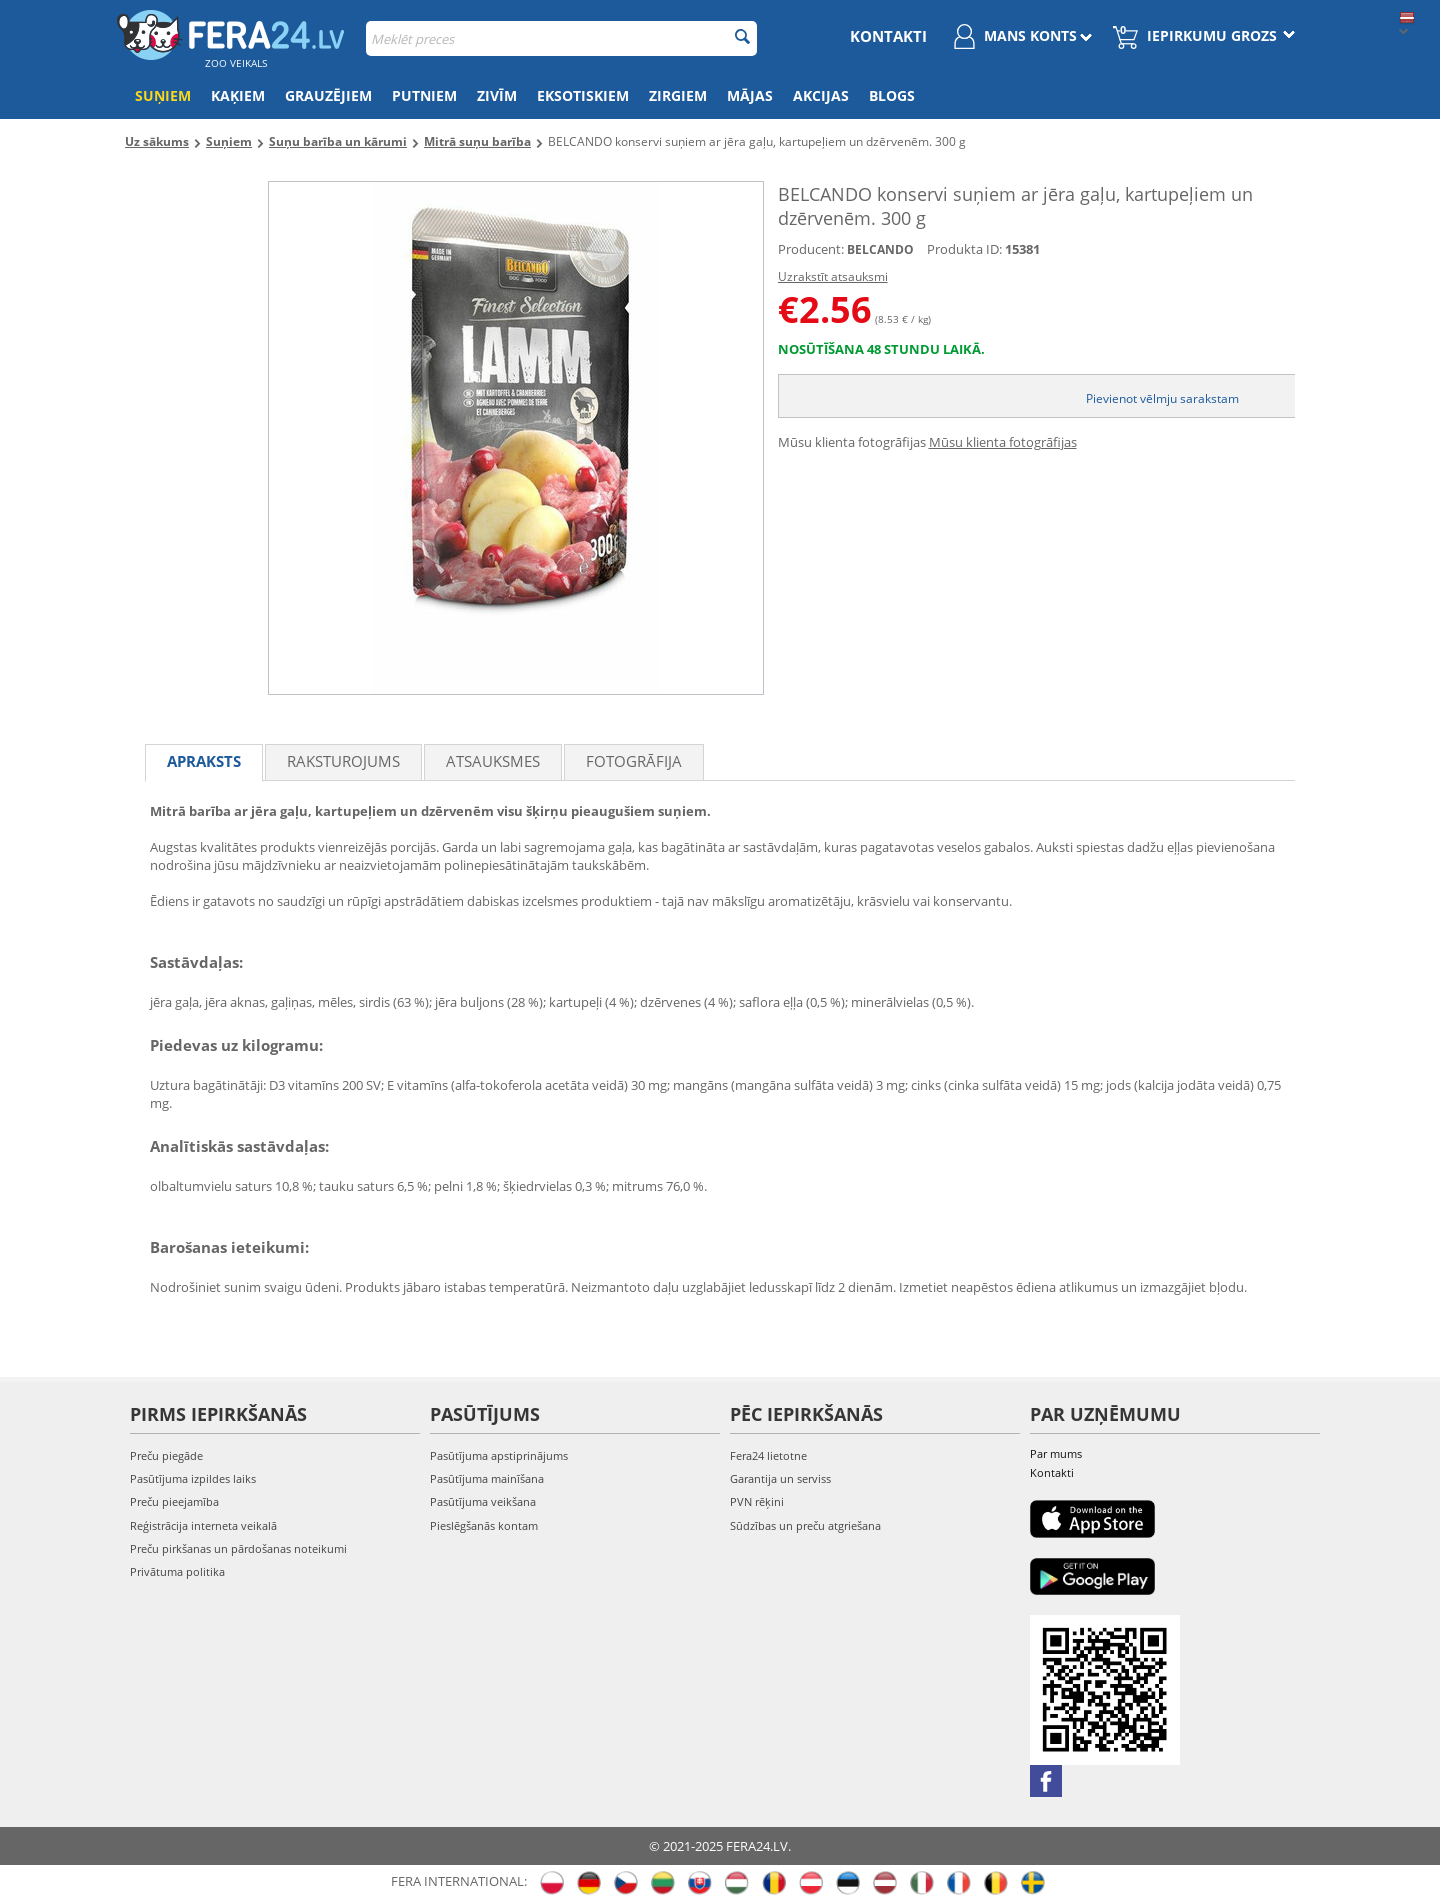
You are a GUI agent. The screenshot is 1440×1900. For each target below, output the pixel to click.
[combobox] (561, 38)
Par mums (1056, 1453)
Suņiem (163, 95)
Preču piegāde (166, 1455)
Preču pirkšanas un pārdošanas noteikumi (238, 1548)
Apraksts (204, 761)
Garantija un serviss (780, 1478)
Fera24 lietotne (768, 1455)
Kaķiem (238, 95)
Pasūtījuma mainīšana (487, 1478)
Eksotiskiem (583, 95)
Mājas (750, 95)
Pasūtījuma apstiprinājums (499, 1455)
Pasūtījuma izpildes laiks (193, 1478)
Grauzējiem (328, 95)
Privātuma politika (177, 1571)
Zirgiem (678, 95)
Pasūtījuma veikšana (483, 1501)
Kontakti (888, 36)
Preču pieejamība (174, 1501)
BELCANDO (880, 249)
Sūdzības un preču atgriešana (805, 1525)
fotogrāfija (634, 761)
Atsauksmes (493, 761)
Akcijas (821, 95)
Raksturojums (343, 761)
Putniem (424, 95)
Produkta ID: (964, 249)
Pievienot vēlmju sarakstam (1162, 398)
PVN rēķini (757, 1501)
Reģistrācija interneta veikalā (203, 1525)
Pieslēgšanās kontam (484, 1525)
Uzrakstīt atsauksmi (833, 276)
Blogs (892, 95)
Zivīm (497, 95)
